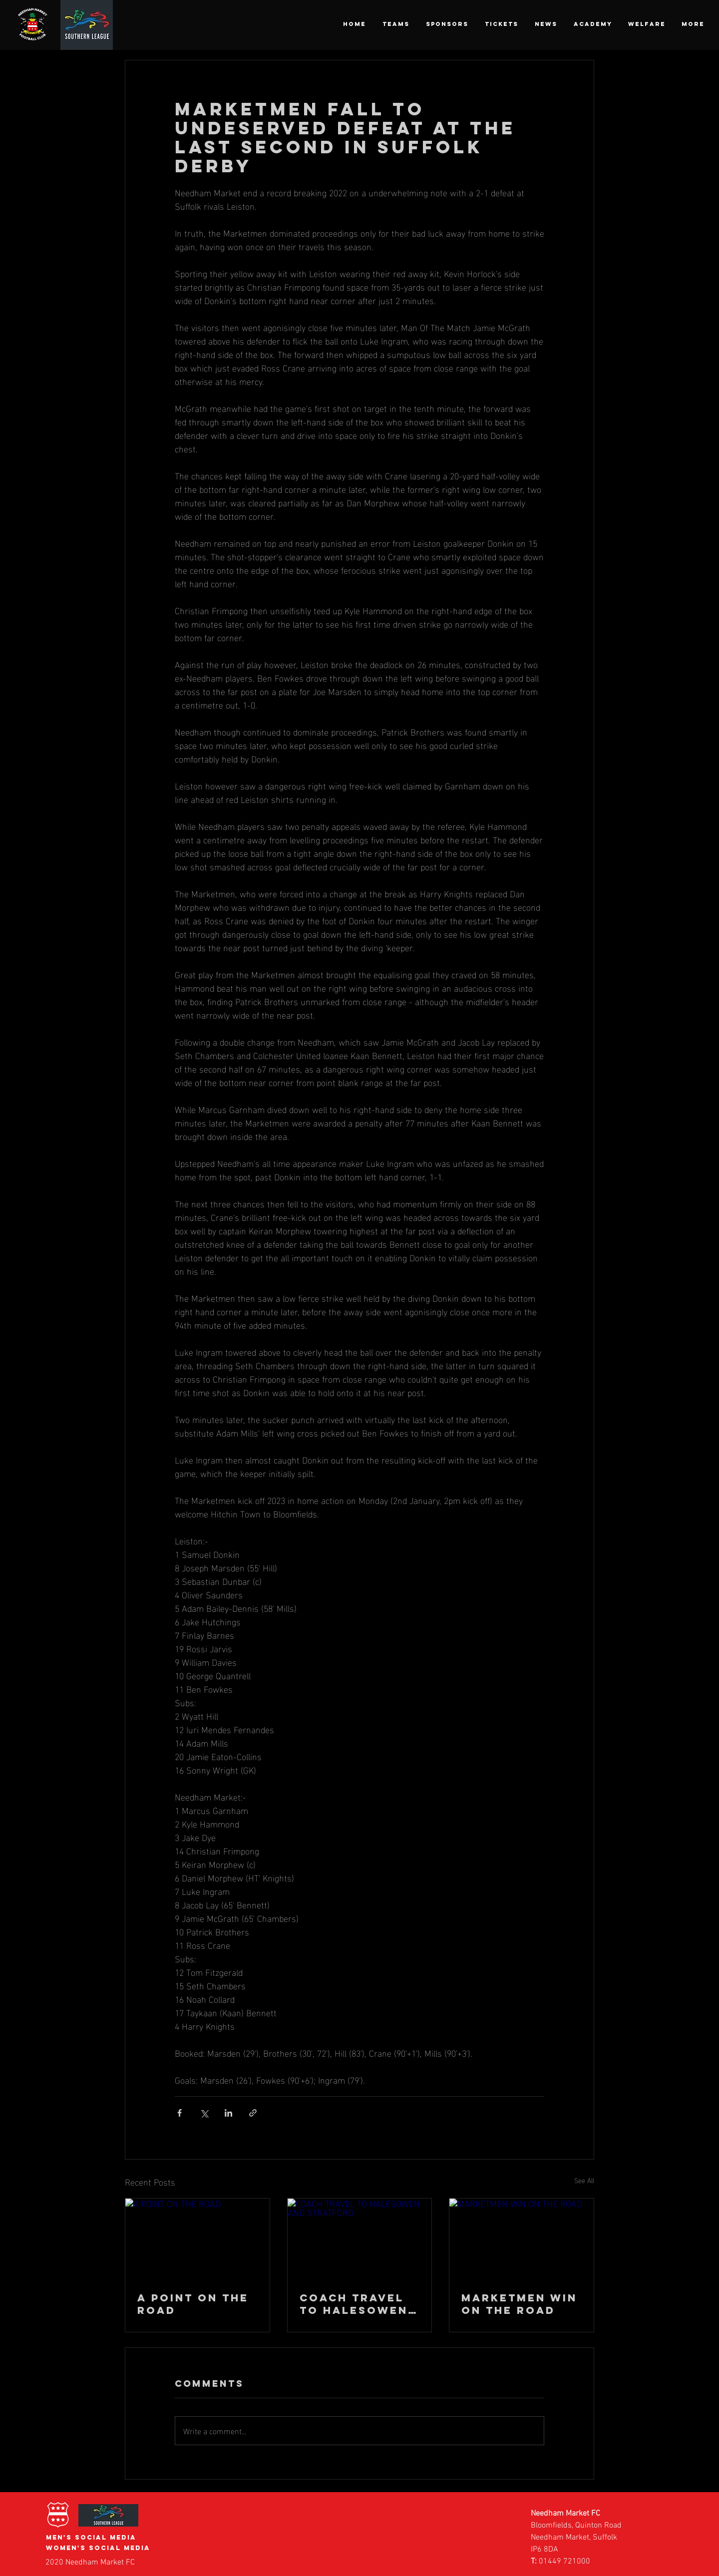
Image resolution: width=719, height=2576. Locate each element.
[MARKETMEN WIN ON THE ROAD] (521, 2239)
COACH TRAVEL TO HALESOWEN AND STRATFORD (356, 2303)
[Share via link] (253, 2113)
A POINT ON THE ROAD (193, 2303)
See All (584, 2180)
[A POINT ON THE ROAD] (197, 2239)
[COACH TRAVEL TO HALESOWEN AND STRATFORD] (360, 2239)
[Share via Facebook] (179, 2113)
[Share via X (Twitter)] (204, 2113)
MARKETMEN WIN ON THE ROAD (519, 2303)
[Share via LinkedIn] (228, 2113)
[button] (395, 23)
